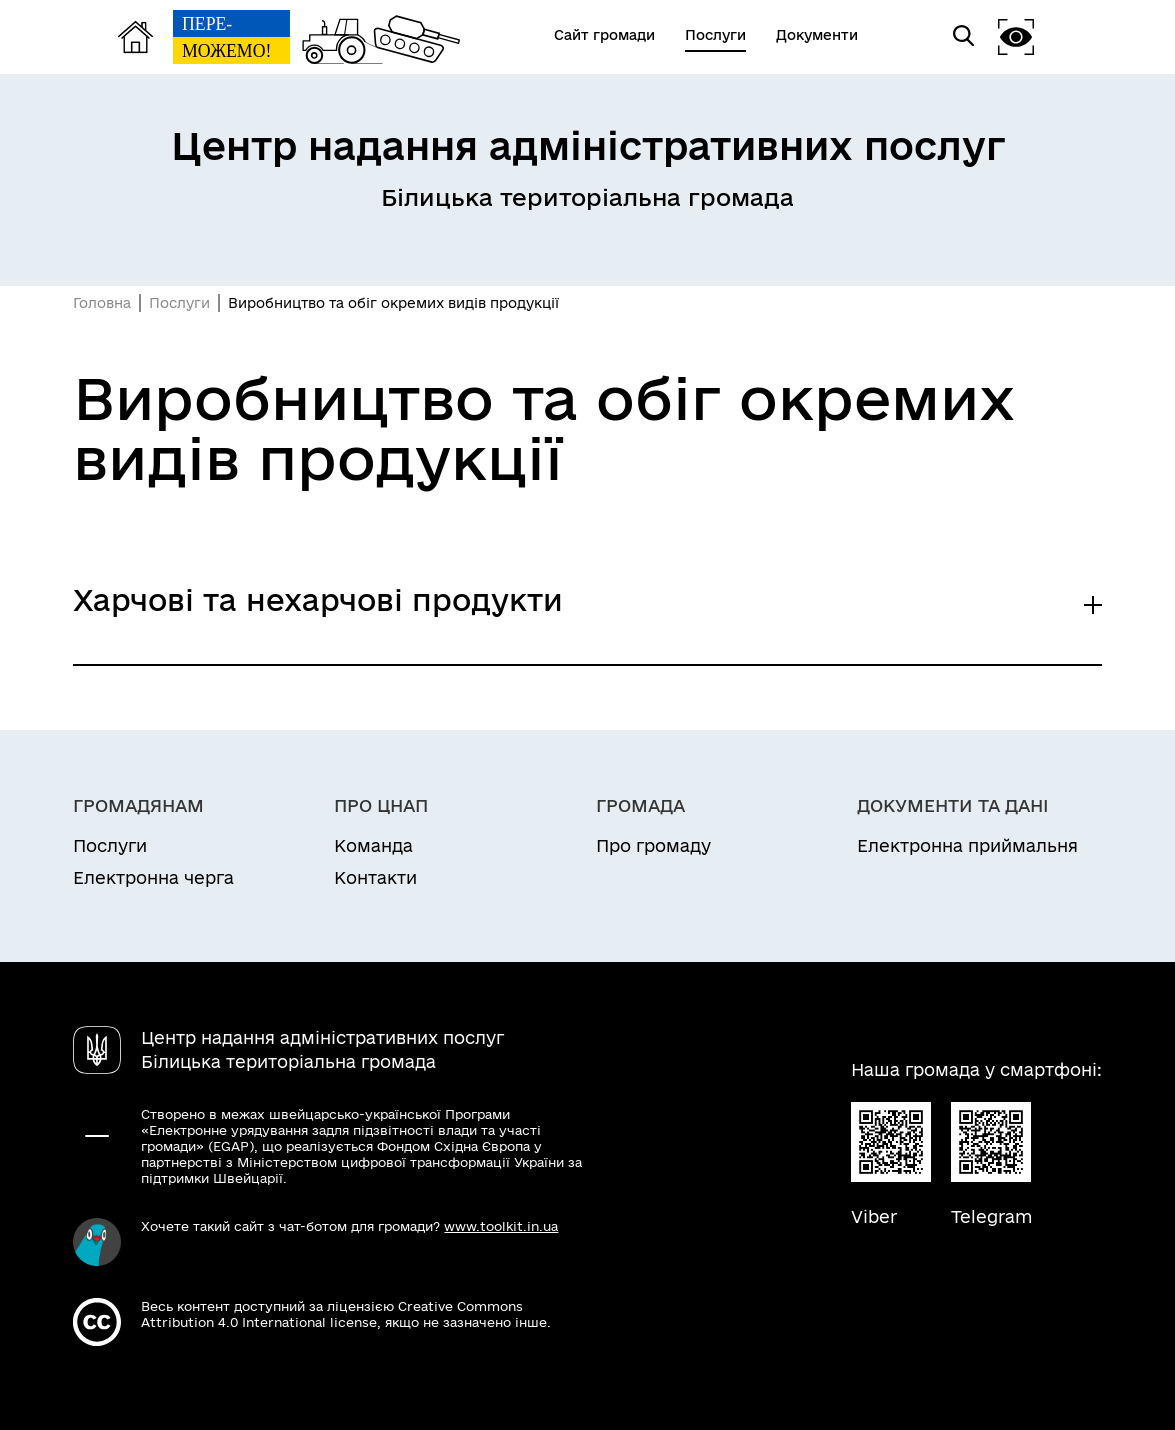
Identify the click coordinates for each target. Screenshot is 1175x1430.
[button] (1016, 36)
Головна (102, 303)
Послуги (179, 303)
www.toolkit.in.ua (501, 1226)
